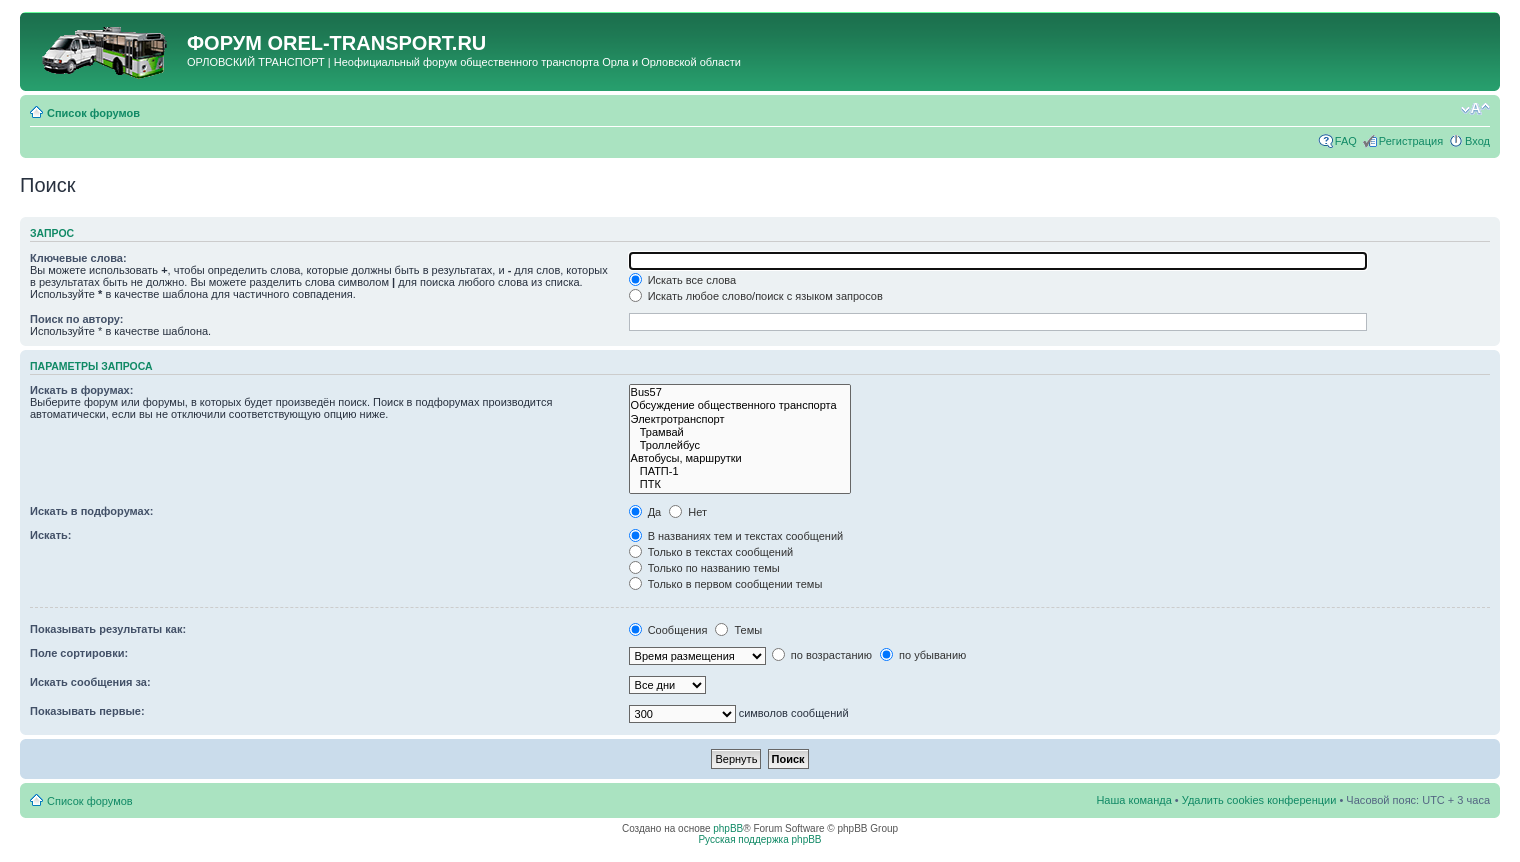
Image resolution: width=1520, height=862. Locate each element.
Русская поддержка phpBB (759, 839)
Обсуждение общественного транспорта (740, 405)
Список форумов (93, 113)
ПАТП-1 (740, 471)
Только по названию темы (704, 568)
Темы (738, 630)
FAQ (1346, 141)
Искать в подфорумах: (92, 511)
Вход (1477, 141)
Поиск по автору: (76, 319)
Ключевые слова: (78, 258)
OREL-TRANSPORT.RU (376, 43)
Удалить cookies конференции (1259, 800)
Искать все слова (683, 280)
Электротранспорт (740, 419)
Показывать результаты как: (108, 629)
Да (645, 512)
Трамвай (740, 432)
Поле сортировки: (79, 653)
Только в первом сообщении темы (726, 584)
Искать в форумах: (81, 390)
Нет (688, 512)
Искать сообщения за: (90, 682)
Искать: (50, 535)
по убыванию (923, 655)
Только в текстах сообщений (711, 552)
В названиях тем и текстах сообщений (736, 536)
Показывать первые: (87, 711)
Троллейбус (740, 445)
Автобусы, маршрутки (740, 458)
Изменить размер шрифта (1475, 109)
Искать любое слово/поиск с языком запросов (756, 296)
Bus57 (740, 392)
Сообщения (668, 630)
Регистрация (1411, 141)
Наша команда (1133, 800)
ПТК (740, 484)
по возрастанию (822, 655)
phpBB (728, 828)
